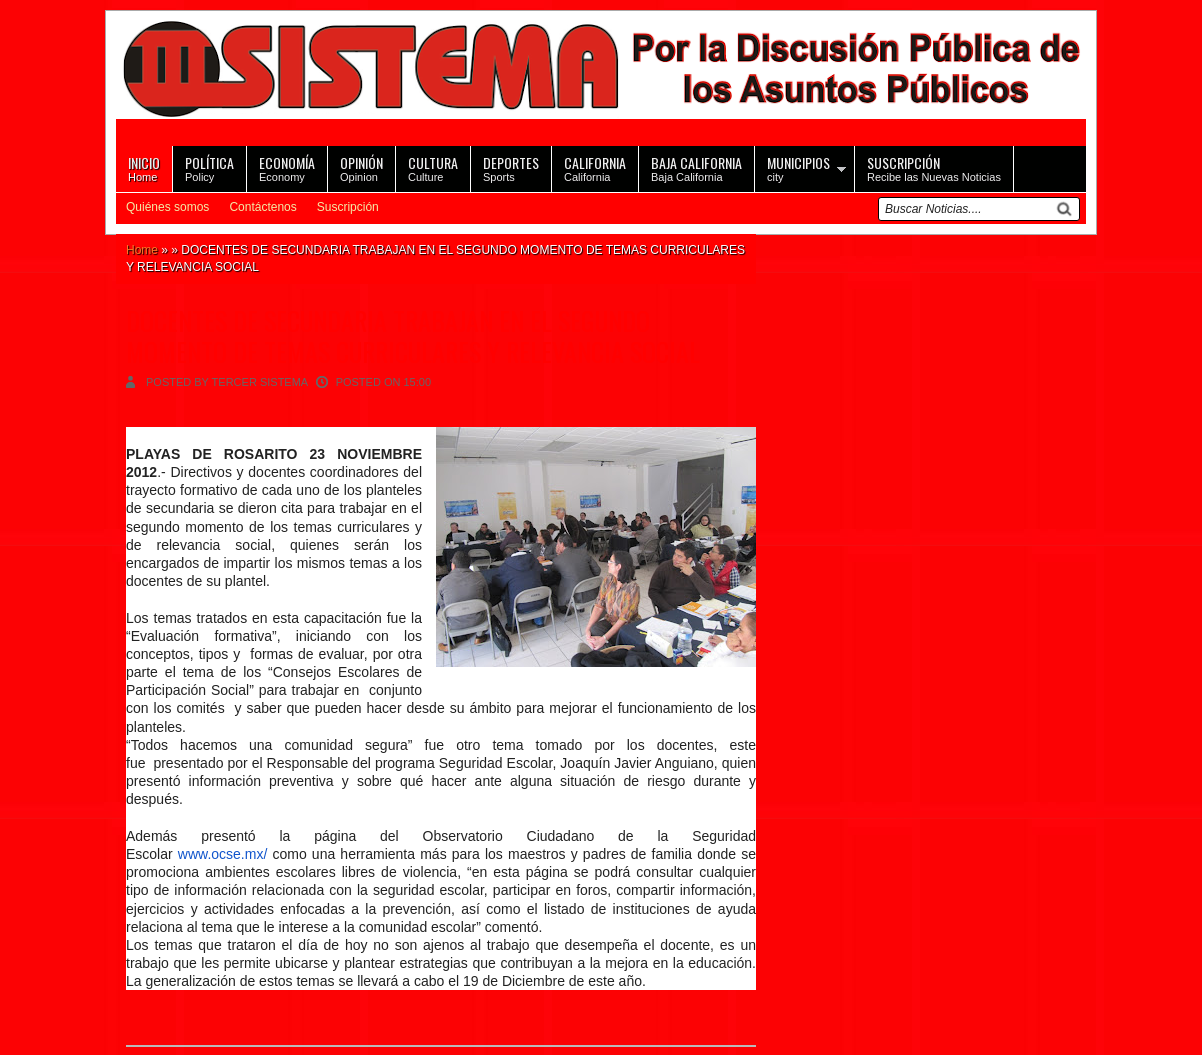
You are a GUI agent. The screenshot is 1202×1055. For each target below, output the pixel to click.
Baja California (696, 167)
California (595, 167)
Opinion (361, 167)
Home (144, 167)
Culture (433, 167)
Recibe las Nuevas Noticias (934, 167)
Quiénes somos (167, 207)
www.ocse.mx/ (222, 854)
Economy (287, 167)
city (798, 167)
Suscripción (348, 207)
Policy (209, 167)
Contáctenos (262, 207)
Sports (511, 167)
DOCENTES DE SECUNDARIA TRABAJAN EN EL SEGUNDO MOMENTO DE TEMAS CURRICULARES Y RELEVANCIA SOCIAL (413, 336)
